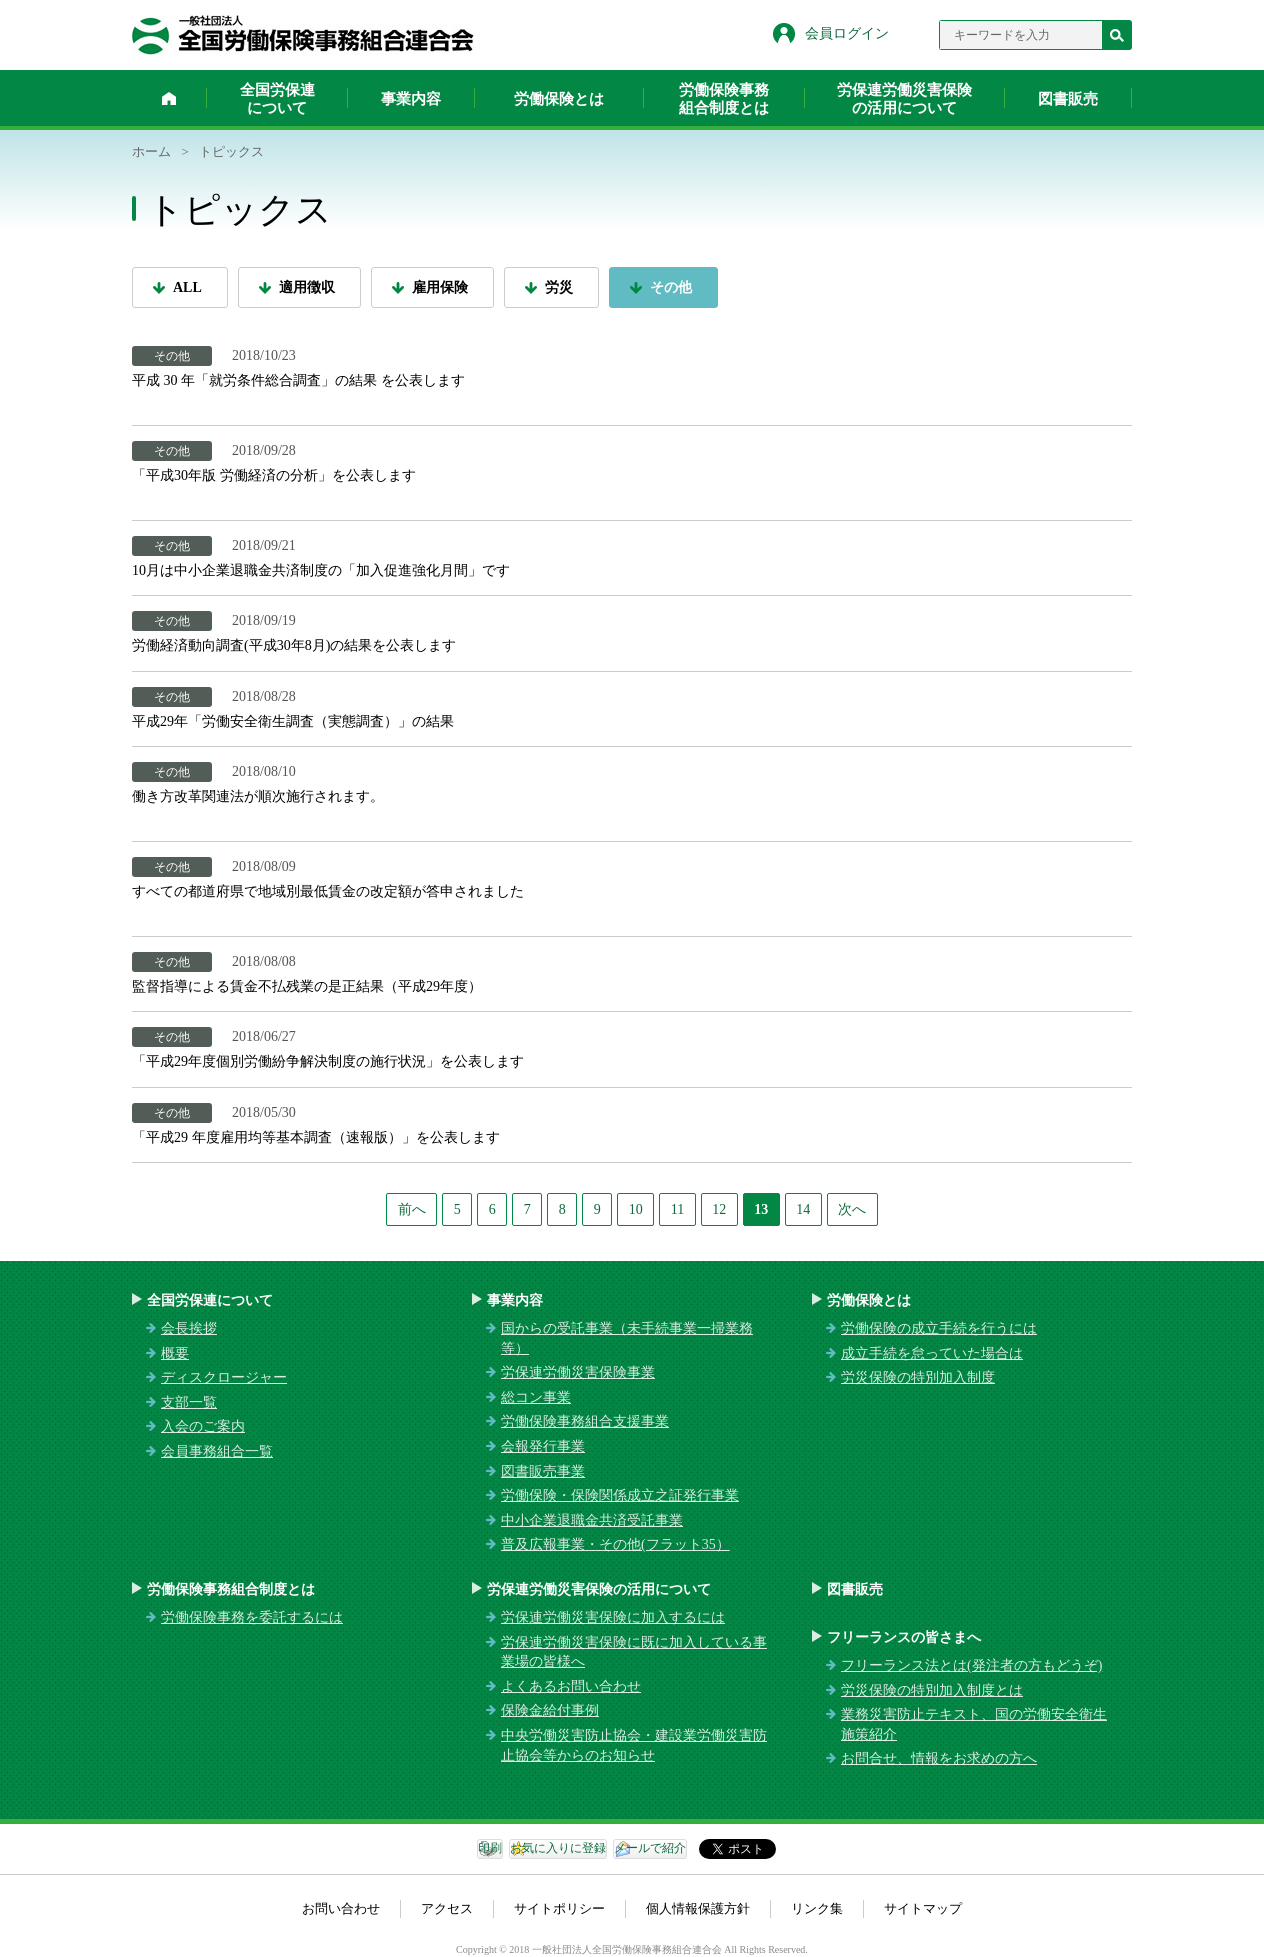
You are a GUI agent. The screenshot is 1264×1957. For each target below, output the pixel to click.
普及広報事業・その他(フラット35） (615, 1544)
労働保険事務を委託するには (252, 1617)
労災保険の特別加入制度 (918, 1377)
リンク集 (817, 1908)
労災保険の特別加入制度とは (932, 1690)
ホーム (169, 98)
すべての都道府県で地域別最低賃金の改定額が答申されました (328, 891)
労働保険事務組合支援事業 (585, 1421)
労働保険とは (559, 99)
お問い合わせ (341, 1908)
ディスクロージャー (224, 1377)
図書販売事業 (543, 1471)
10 (636, 1209)
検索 (1117, 35)
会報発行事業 (543, 1446)
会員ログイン (847, 33)
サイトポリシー (559, 1908)
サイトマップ (923, 1908)
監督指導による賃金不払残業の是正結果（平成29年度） (307, 986)
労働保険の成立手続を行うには (939, 1328)
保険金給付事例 (550, 1710)
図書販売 (1068, 99)
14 (803, 1209)
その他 (671, 287)
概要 (175, 1353)
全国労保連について (277, 99)
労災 (559, 287)
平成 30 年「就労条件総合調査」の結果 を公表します (298, 380)
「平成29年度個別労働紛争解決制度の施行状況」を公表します (328, 1061)
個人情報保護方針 (698, 1908)
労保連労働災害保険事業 (578, 1372)
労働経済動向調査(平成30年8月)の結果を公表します (294, 645)
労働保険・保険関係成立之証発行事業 (620, 1495)
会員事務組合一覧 (217, 1451)
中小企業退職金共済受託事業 (592, 1520)
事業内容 (411, 99)
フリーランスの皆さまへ (904, 1637)
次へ (852, 1209)
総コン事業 (536, 1397)
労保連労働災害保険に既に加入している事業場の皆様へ (634, 1652)
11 (677, 1209)
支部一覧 (189, 1402)
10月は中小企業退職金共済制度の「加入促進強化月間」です (321, 570)
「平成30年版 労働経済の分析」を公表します (274, 475)
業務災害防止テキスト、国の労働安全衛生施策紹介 (974, 1724)
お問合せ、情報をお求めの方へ (939, 1758)
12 (719, 1209)
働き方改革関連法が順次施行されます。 (258, 796)
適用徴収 (307, 287)
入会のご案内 (203, 1426)
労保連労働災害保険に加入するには (613, 1617)
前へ (412, 1209)
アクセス (447, 1908)
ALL (187, 287)
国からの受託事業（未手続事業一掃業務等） (627, 1338)
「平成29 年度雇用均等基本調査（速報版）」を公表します (316, 1137)
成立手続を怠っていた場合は (932, 1353)
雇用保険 (440, 287)
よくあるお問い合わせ (571, 1686)
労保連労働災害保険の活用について (904, 99)
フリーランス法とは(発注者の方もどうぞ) (971, 1665)
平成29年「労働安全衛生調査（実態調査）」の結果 (293, 721)
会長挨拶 (189, 1328)
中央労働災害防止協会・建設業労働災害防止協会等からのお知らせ (634, 1745)
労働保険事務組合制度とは (724, 99)
